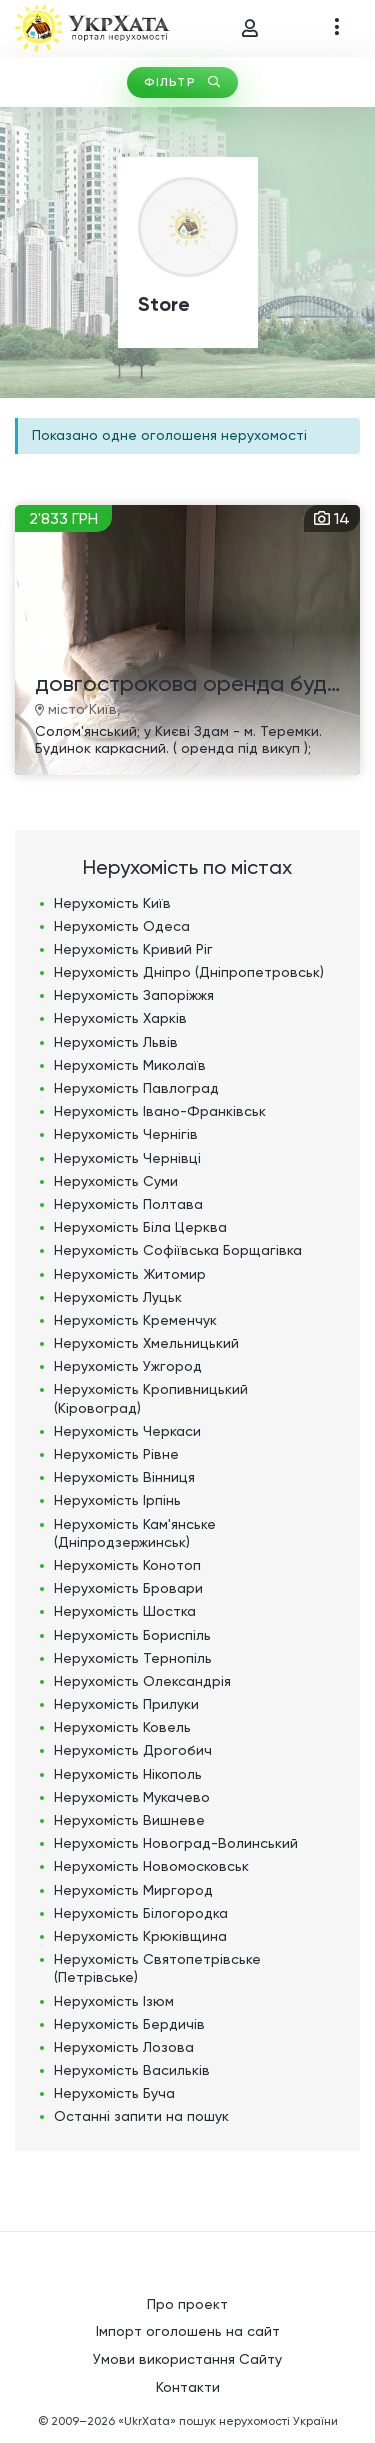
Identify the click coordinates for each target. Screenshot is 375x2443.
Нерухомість (112, 903)
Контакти (188, 2387)
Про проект (187, 2304)
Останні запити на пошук (141, 2116)
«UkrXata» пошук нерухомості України (228, 2421)
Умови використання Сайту (187, 2359)
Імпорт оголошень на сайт (188, 2331)
